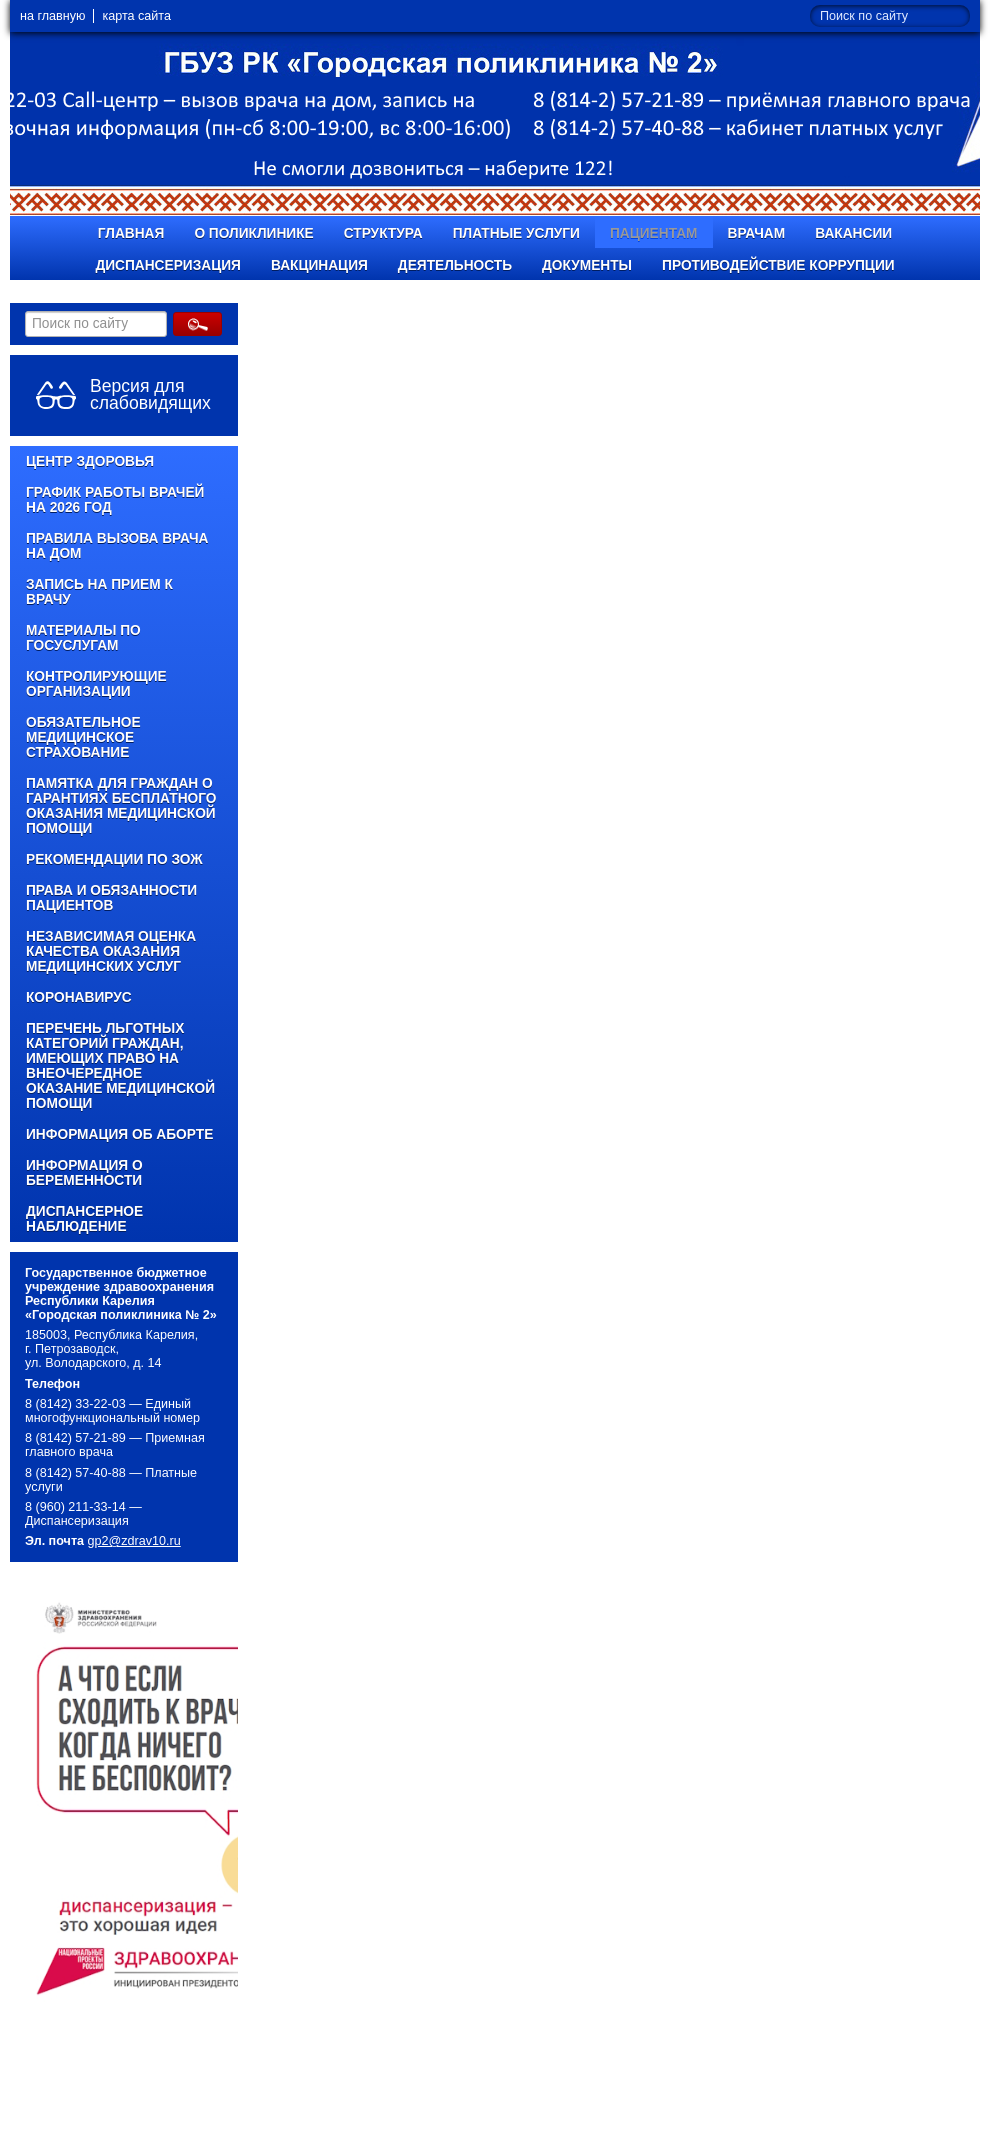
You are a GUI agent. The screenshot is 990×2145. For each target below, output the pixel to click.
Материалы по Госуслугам (83, 638)
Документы (587, 265)
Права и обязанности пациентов (111, 898)
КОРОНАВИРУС (79, 997)
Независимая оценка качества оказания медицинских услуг (111, 951)
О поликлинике (253, 233)
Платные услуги (516, 233)
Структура (383, 233)
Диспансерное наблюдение (84, 1219)
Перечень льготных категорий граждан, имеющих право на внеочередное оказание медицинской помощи (120, 1066)
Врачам (757, 233)
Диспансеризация (168, 265)
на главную (52, 16)
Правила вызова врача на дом (117, 546)
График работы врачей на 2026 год (115, 500)
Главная (131, 233)
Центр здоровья (90, 461)
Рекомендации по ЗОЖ (114, 859)
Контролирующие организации (96, 684)
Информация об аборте (119, 1134)
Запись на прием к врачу (99, 592)
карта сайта (136, 16)
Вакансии (853, 233)
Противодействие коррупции (778, 265)
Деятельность (455, 265)
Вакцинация (319, 265)
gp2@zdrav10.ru (134, 1541)
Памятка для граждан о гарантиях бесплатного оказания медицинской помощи (121, 806)
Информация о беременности (84, 1173)
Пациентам (654, 233)
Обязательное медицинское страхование (83, 737)
